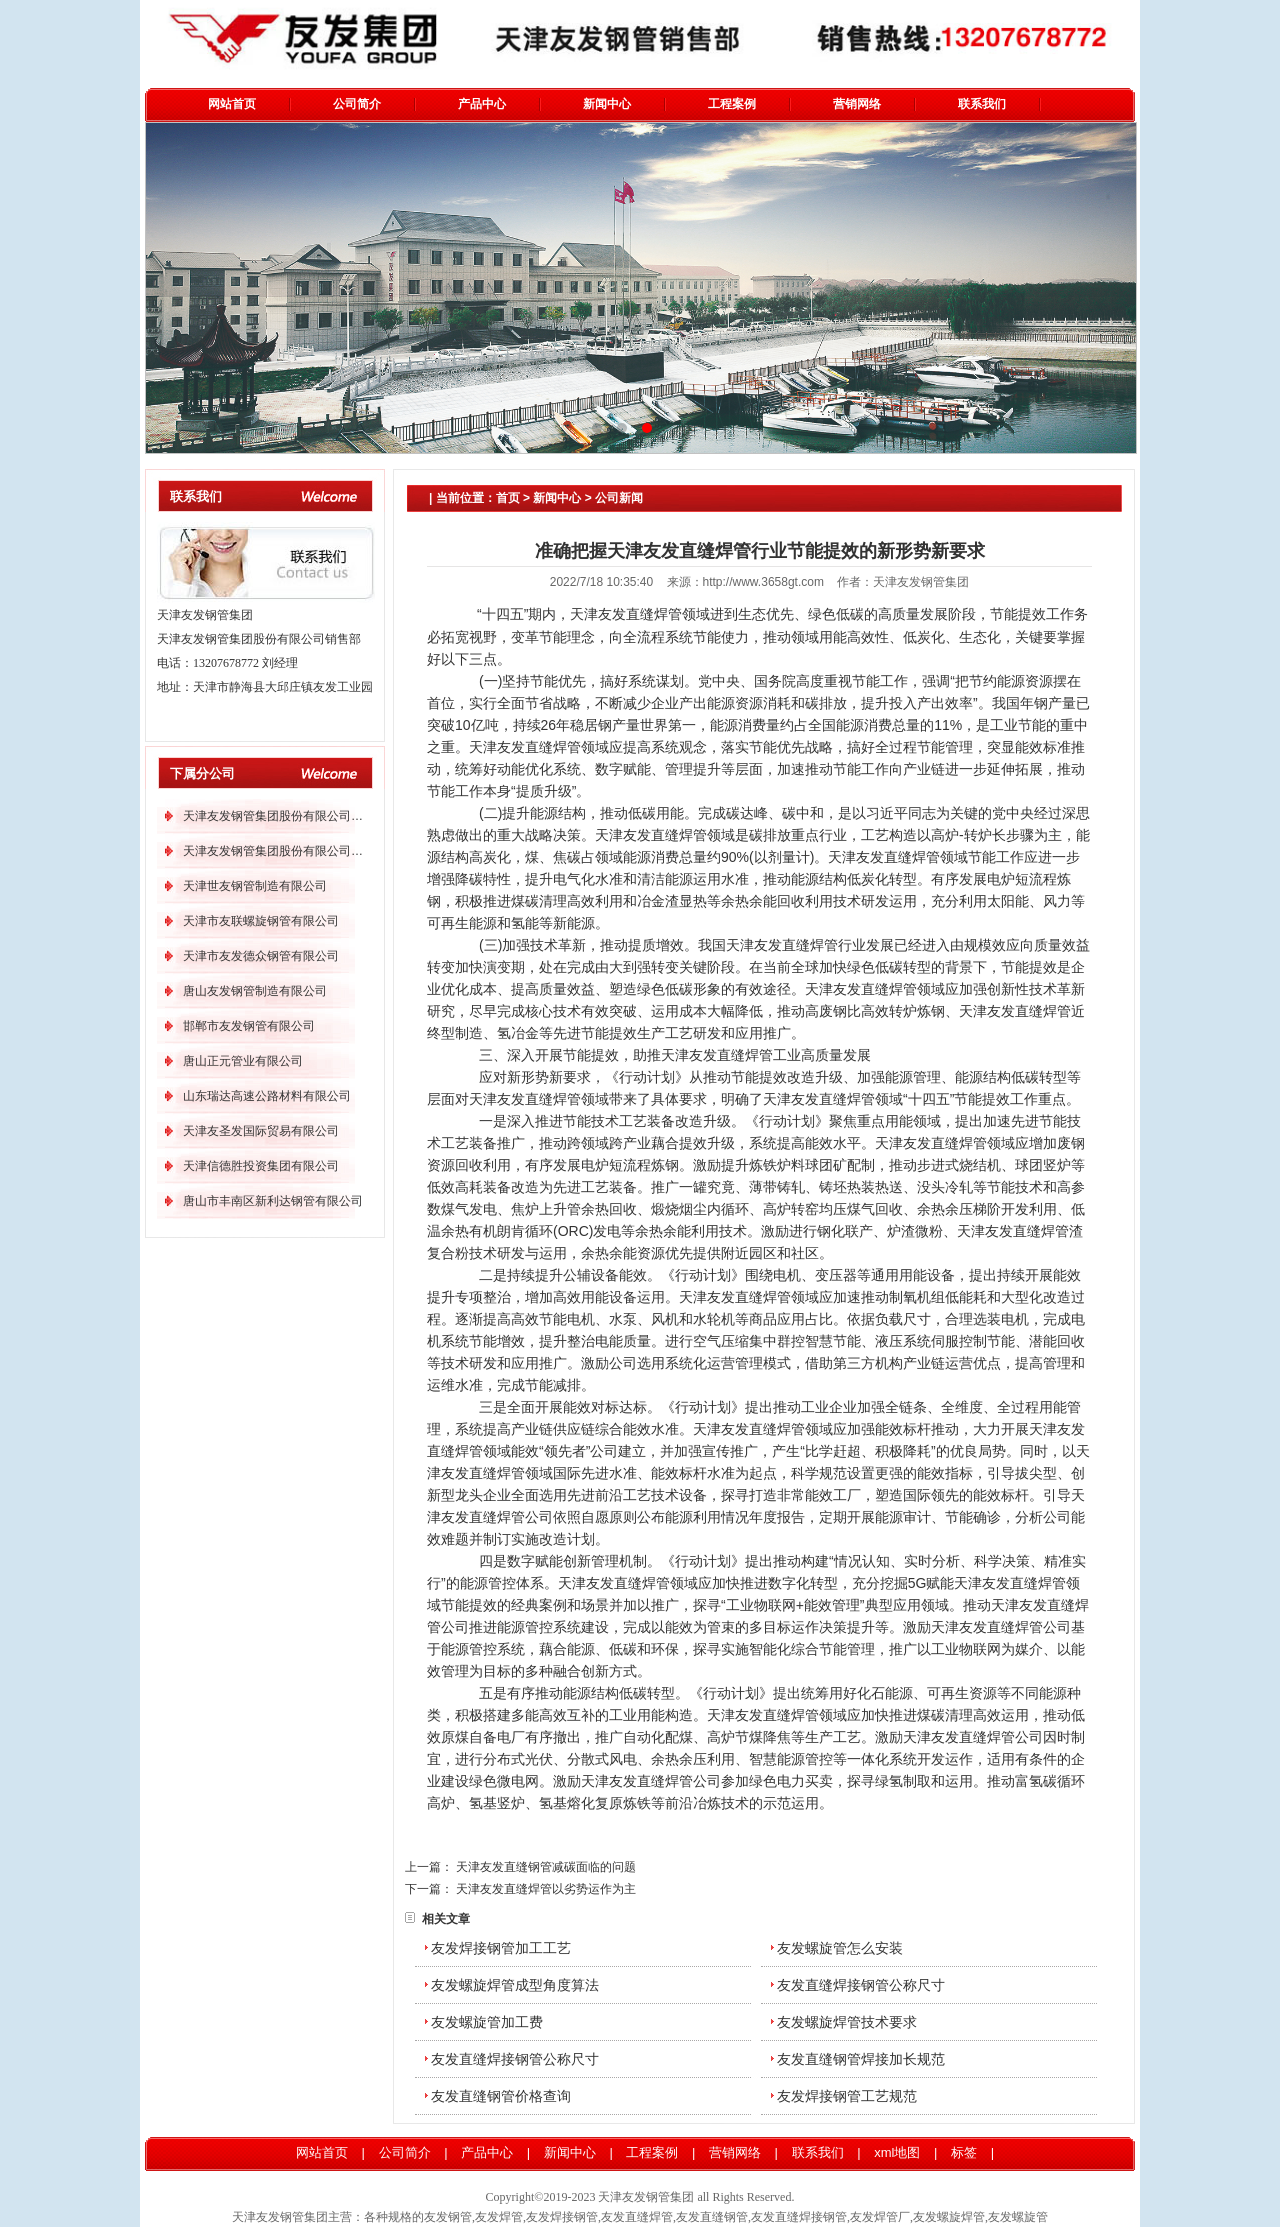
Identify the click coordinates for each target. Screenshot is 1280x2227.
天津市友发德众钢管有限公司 (261, 956)
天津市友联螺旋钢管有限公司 (261, 921)
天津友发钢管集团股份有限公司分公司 (285, 816)
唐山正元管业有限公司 (243, 1061)
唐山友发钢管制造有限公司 (255, 991)
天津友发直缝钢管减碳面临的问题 (546, 1867)
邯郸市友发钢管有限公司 (249, 1026)
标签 (966, 2152)
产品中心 (482, 104)
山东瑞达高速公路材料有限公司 (267, 1096)
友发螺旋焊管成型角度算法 (515, 1985)
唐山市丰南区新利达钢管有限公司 (273, 1201)
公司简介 (357, 104)
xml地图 (897, 2152)
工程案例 (732, 104)
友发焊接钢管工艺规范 (847, 2096)
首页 (508, 498)
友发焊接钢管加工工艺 (501, 1948)
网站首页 (232, 104)
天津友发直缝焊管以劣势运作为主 (546, 1889)
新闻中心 (607, 104)
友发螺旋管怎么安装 (840, 1948)
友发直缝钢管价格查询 (501, 2096)
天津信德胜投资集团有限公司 (261, 1166)
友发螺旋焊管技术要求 (847, 2022)
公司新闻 (619, 498)
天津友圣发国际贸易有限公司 (261, 1131)
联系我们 (982, 104)
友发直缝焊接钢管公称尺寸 (861, 1985)
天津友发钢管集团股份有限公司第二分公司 (297, 851)
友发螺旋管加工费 (487, 2022)
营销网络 (857, 104)
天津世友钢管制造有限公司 (255, 886)
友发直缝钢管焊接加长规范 (861, 2059)
